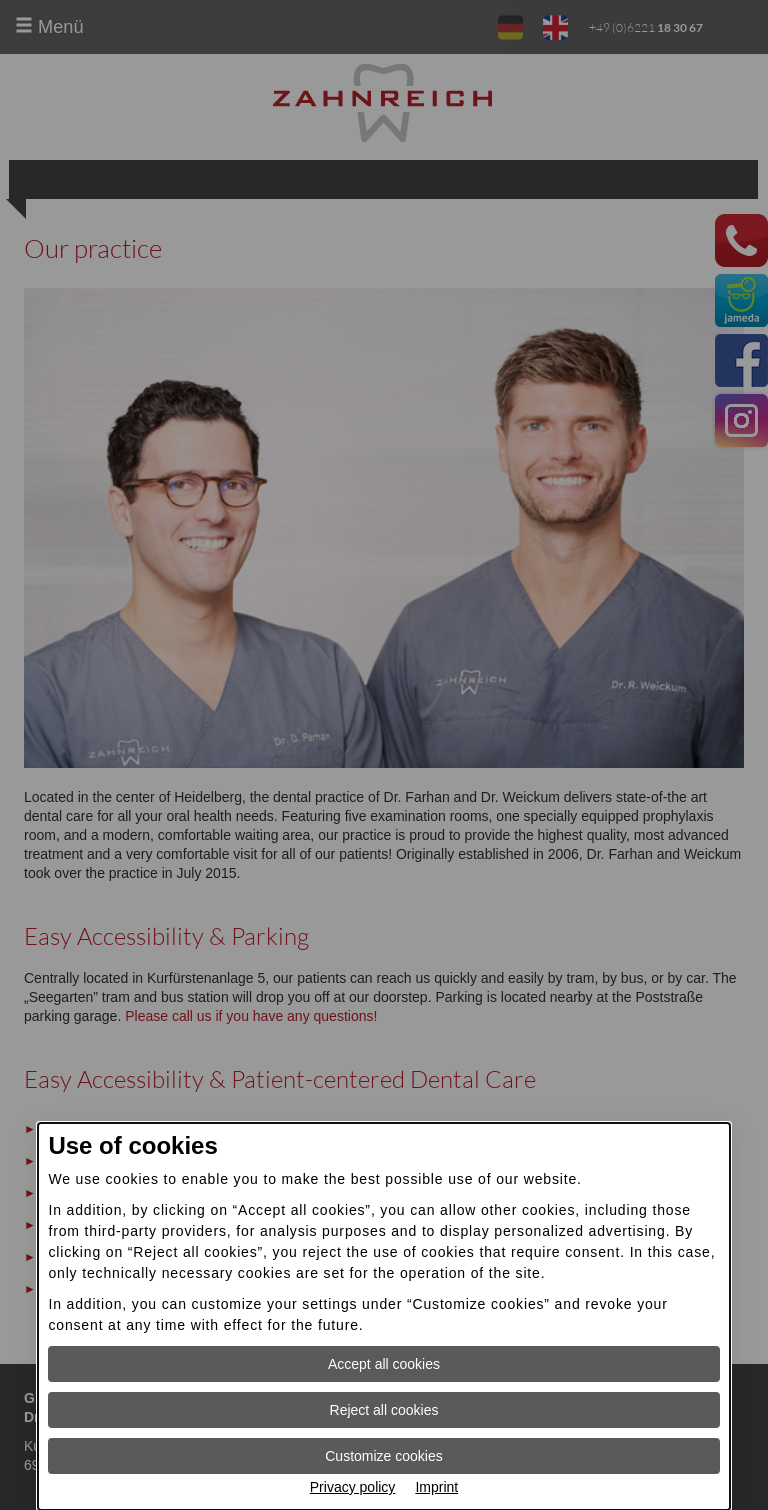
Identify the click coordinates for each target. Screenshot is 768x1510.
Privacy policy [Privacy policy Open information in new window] (353, 1487)
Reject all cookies (384, 1410)
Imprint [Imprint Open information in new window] (436, 1487)
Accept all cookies (384, 1364)
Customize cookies (384, 1456)
